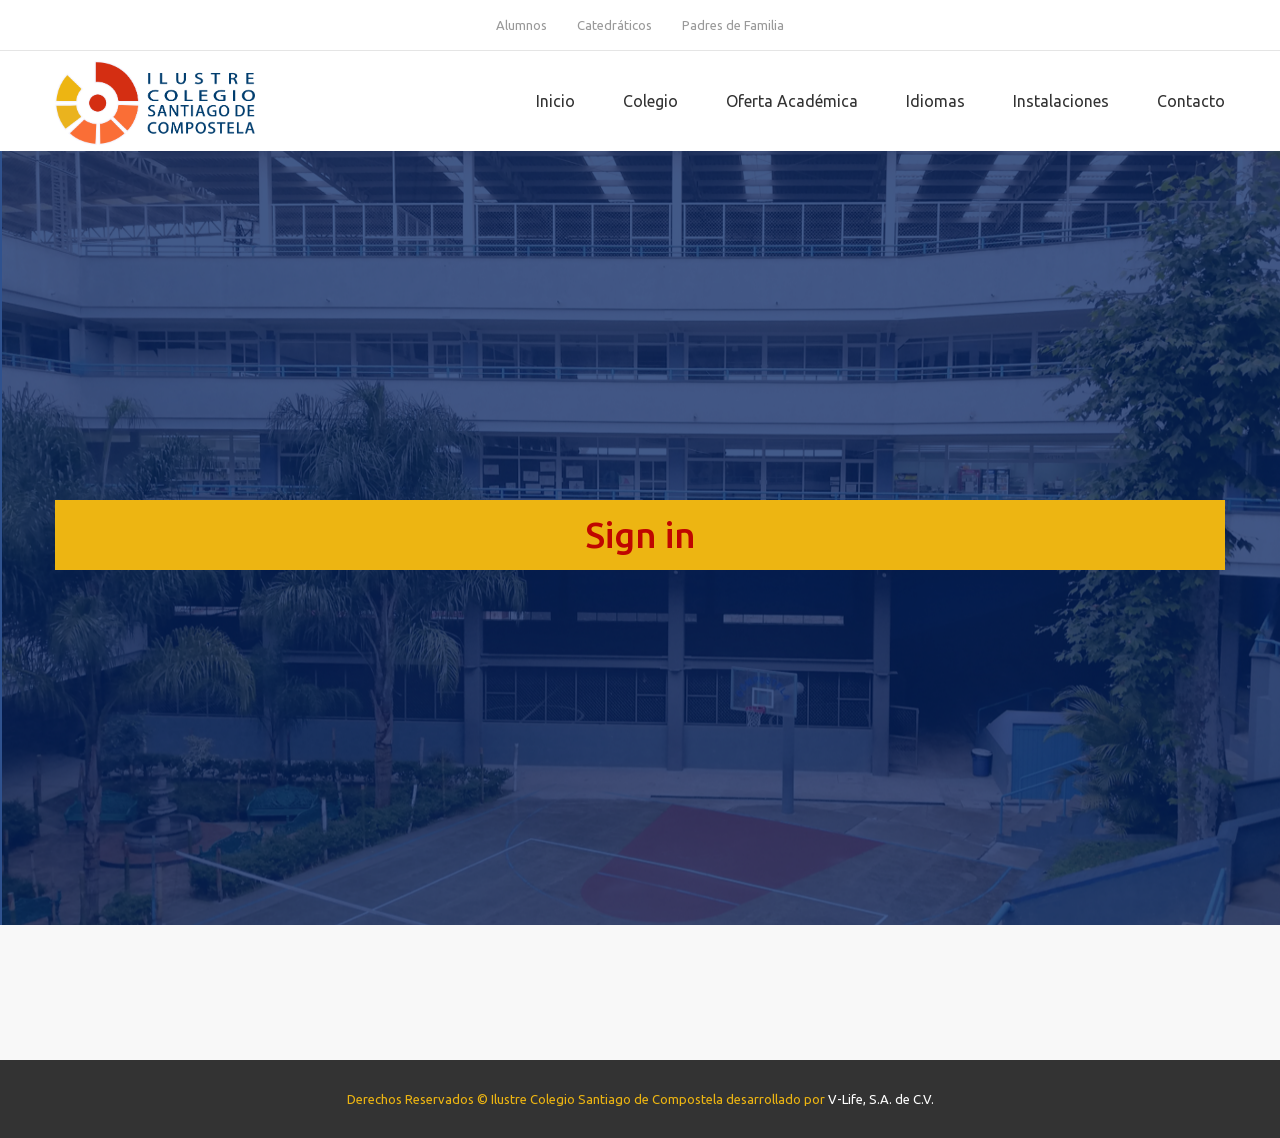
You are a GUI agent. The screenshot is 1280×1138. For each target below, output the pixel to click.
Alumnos (521, 25)
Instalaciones (1061, 101)
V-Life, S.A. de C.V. (881, 1099)
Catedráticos (614, 25)
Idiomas (935, 101)
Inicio (555, 101)
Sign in (640, 534)
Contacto (1191, 101)
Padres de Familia (733, 25)
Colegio (650, 101)
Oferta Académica (792, 101)
